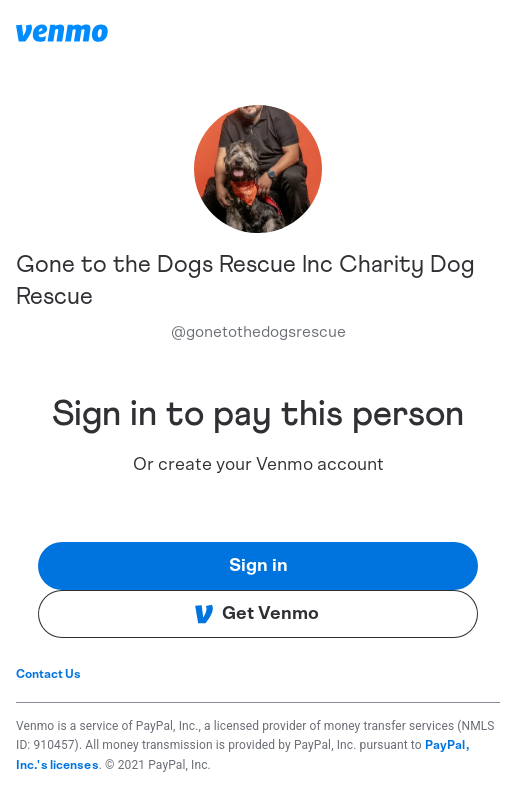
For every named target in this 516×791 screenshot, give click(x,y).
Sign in (258, 566)
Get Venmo (256, 614)
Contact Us (48, 674)
